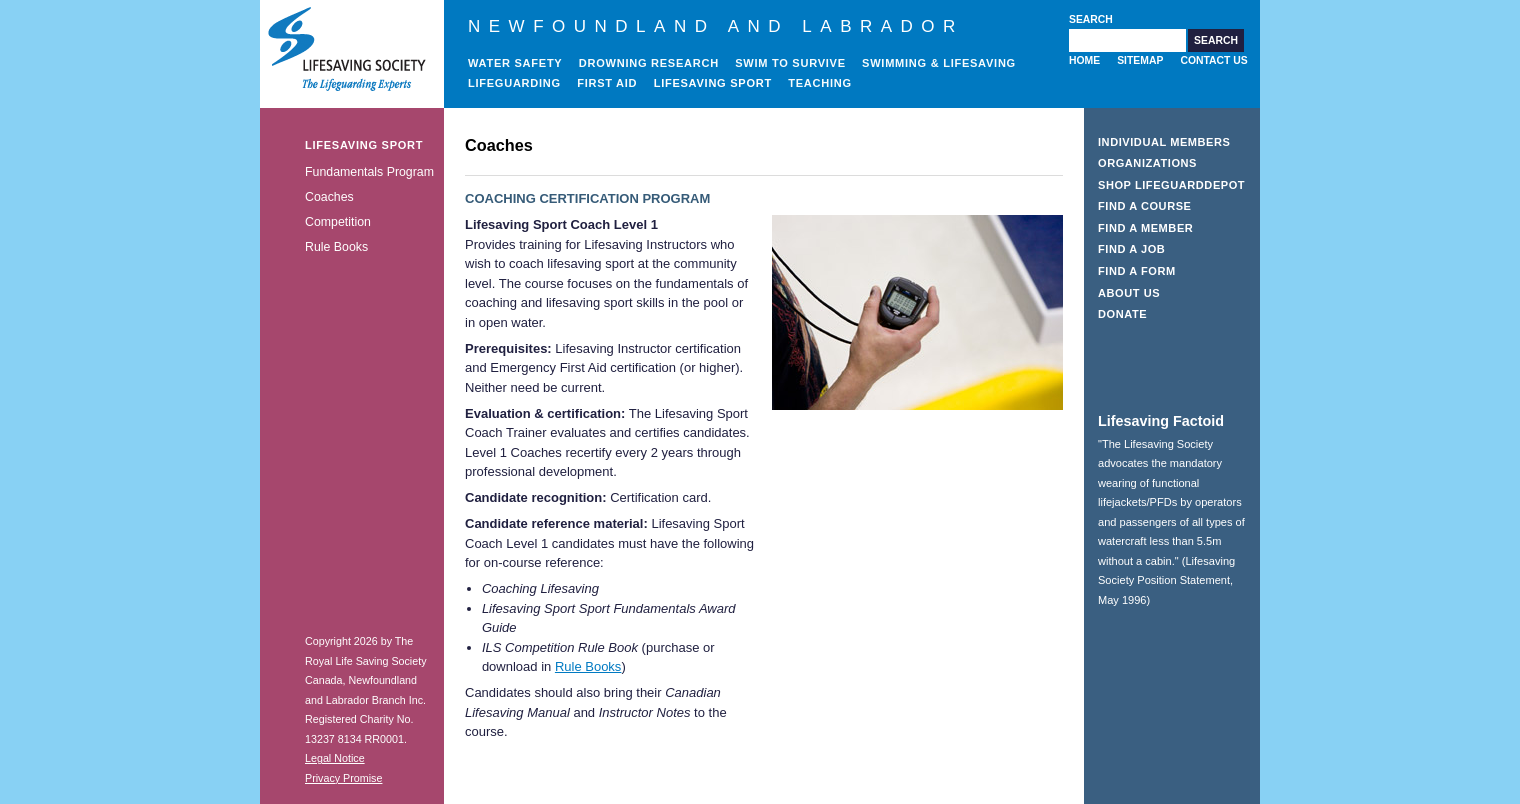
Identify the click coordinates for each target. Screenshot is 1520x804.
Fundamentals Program (369, 172)
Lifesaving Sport (713, 83)
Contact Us (1213, 60)
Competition (338, 222)
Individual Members (1164, 142)
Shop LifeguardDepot (1171, 185)
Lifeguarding (514, 83)
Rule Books (336, 247)
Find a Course (1145, 206)
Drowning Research (649, 63)
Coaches (329, 197)
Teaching (820, 83)
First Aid (607, 83)
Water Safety (515, 63)
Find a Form (1137, 271)
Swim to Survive (790, 63)
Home (1084, 60)
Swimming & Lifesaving (939, 63)
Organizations (1147, 163)
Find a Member (1145, 228)
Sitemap (1140, 60)
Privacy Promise (343, 778)
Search (1091, 19)
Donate (1122, 314)
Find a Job (1131, 249)
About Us (1129, 293)
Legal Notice (335, 758)
